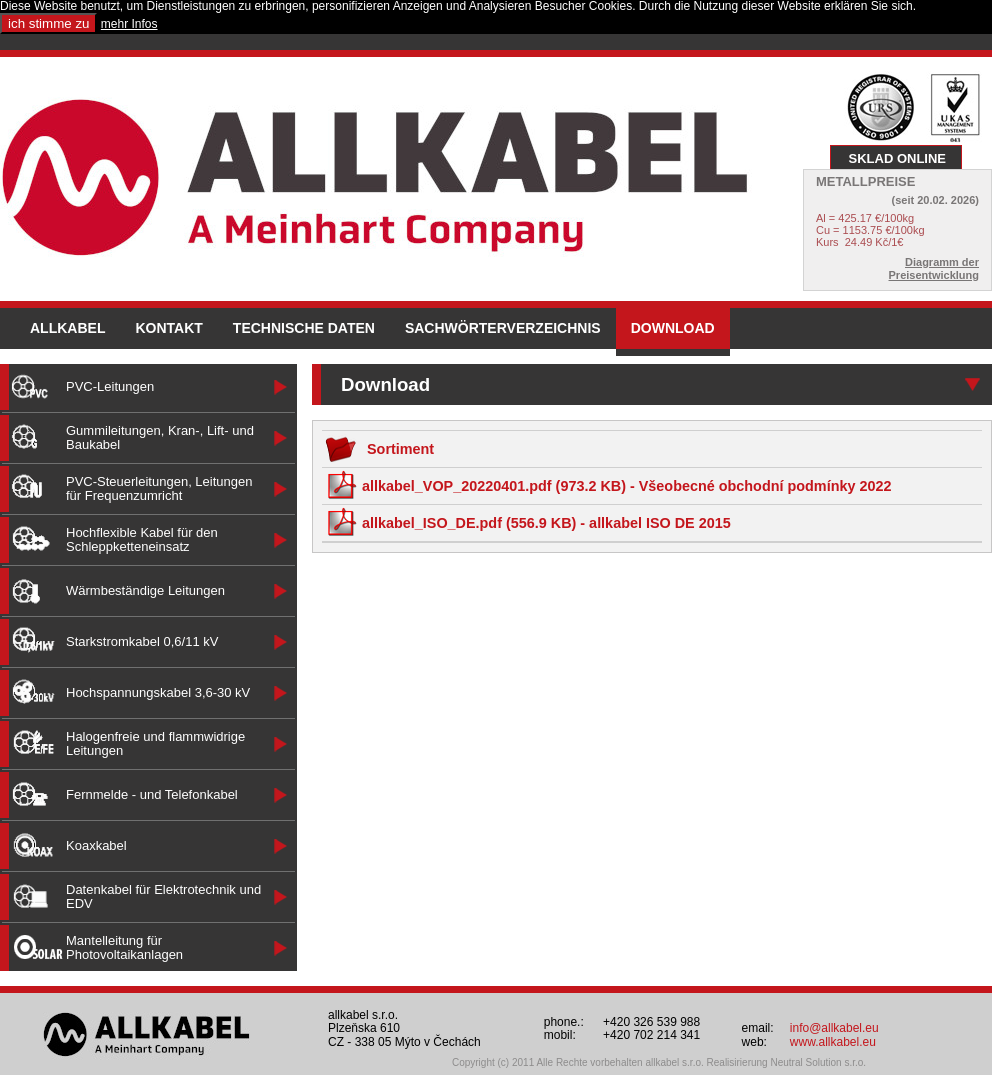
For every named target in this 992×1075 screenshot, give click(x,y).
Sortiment (379, 449)
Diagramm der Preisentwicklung (934, 268)
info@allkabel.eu (834, 1028)
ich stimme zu (48, 23)
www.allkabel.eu (833, 1042)
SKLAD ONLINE (898, 158)
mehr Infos (129, 24)
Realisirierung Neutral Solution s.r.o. (787, 1062)
